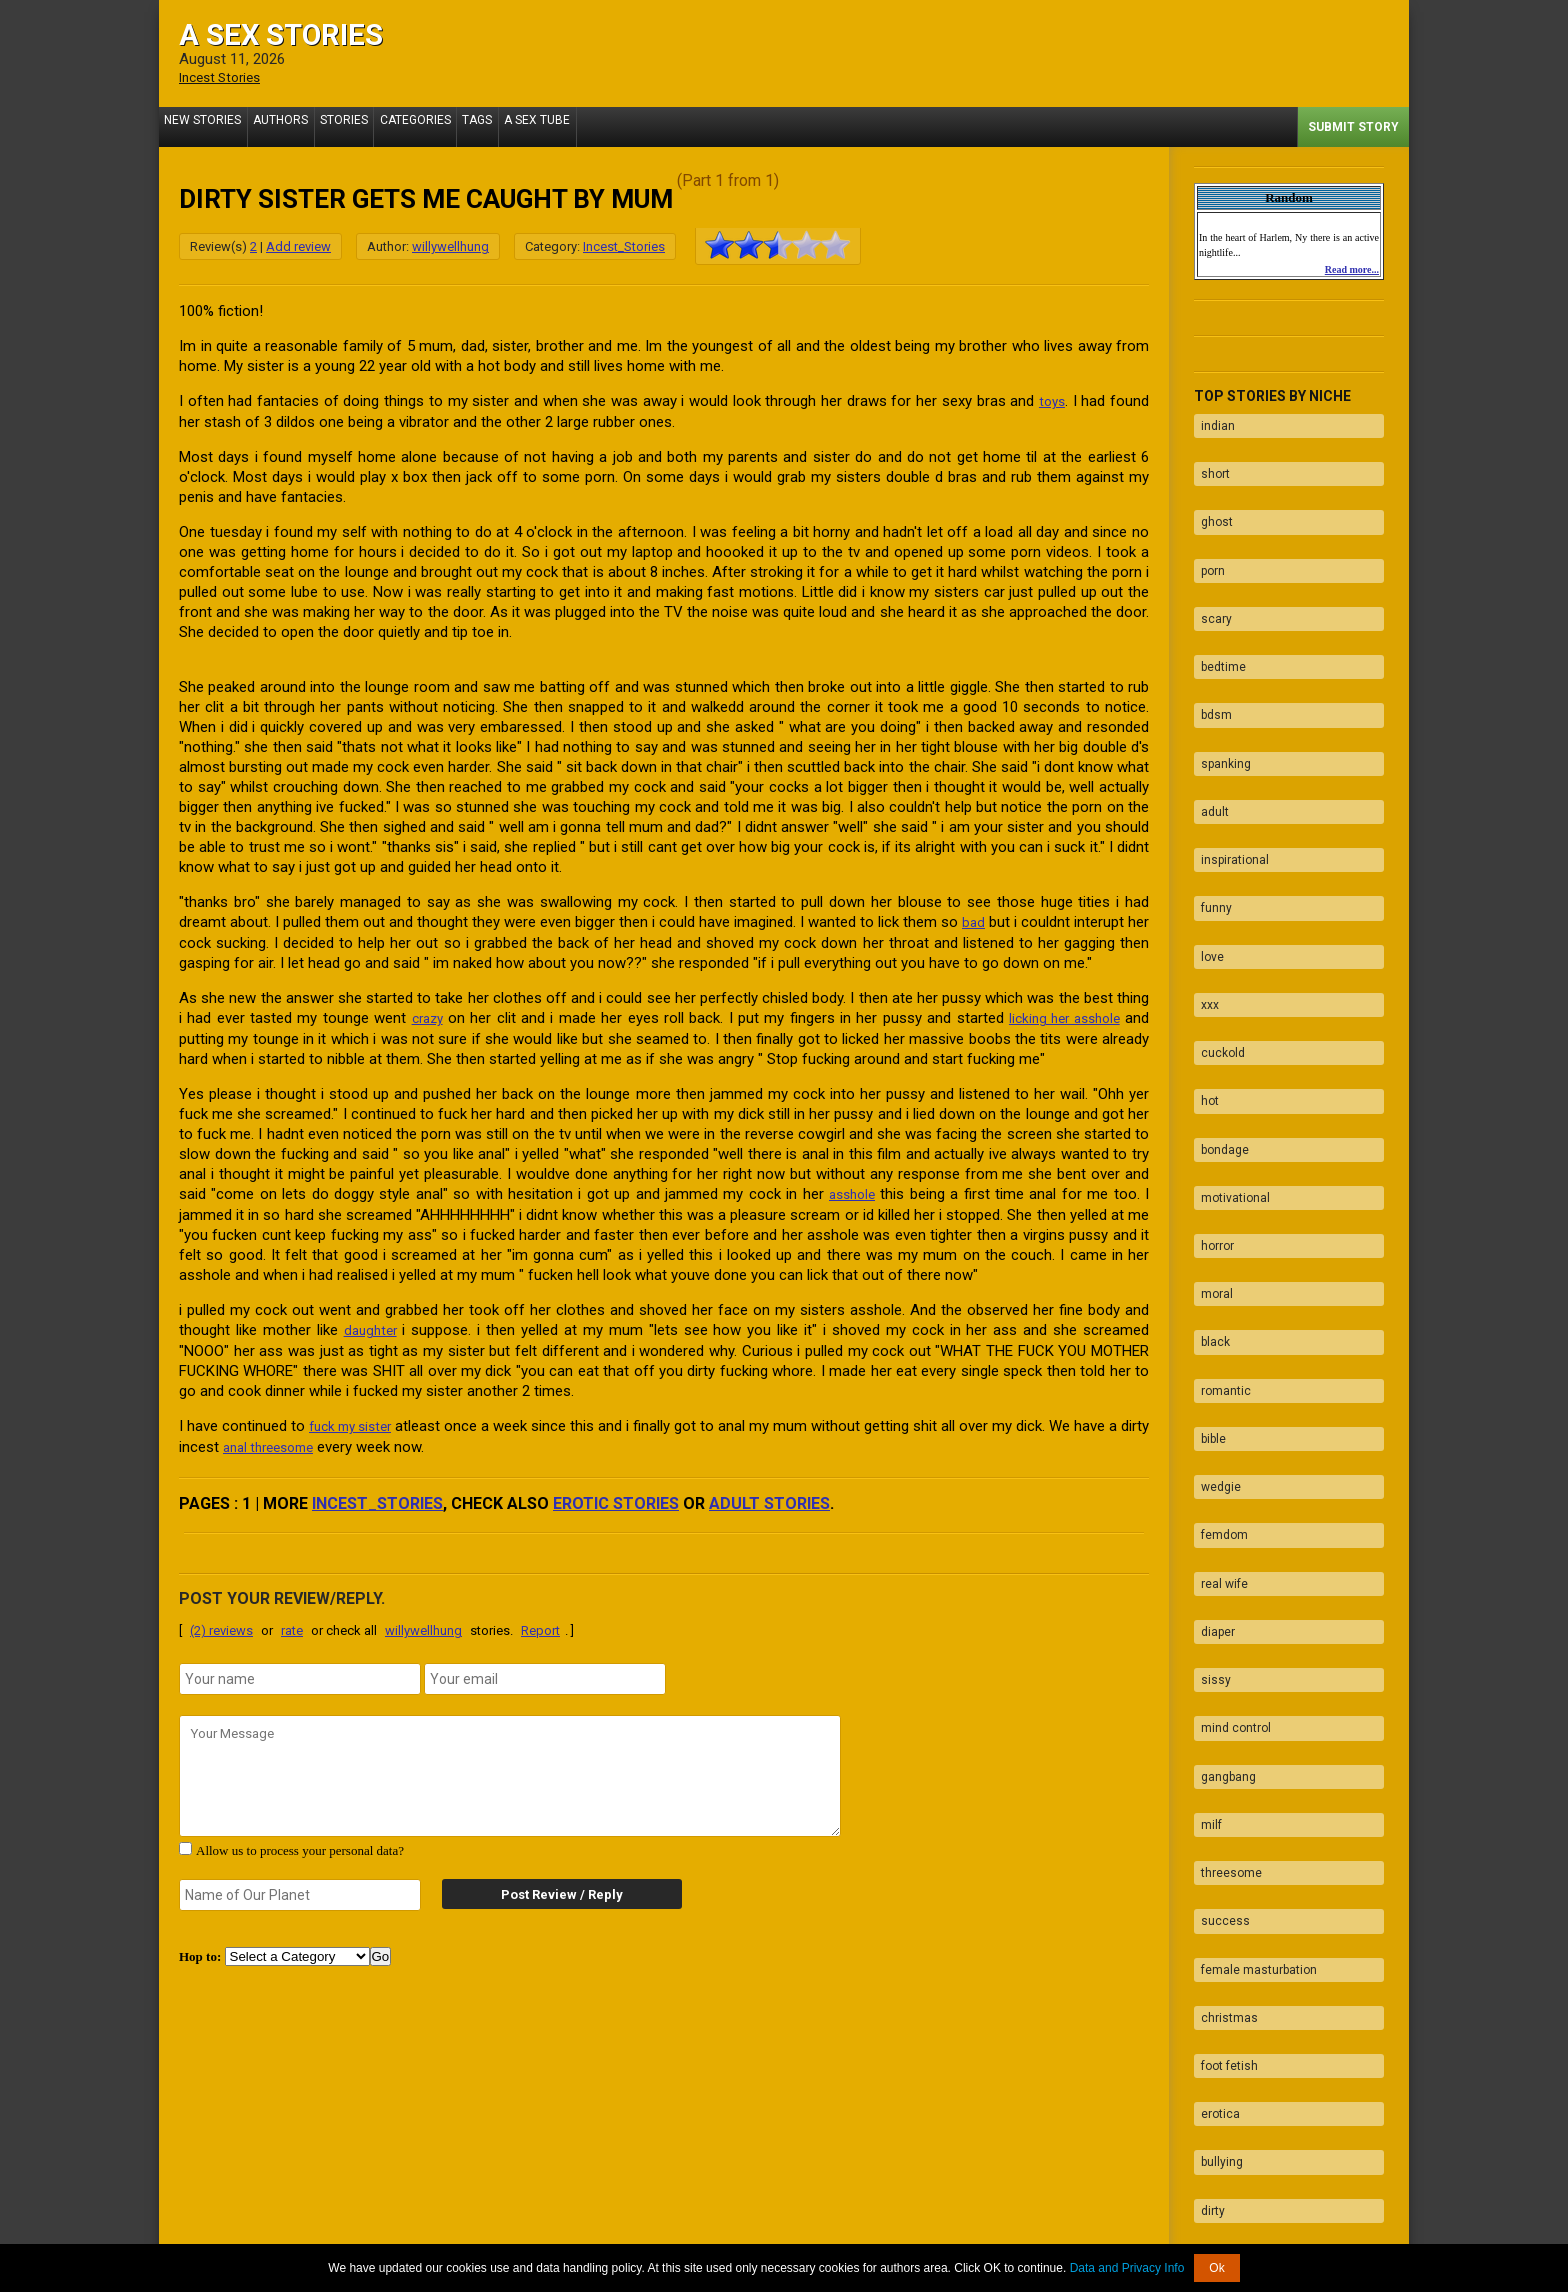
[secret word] (300, 1887)
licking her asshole (1059, 1015)
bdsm (1209, 654)
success (1218, 1629)
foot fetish (1222, 1746)
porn (1206, 537)
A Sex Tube (588, 126)
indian (1211, 420)
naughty (1216, 1902)
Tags (519, 126)
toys (1050, 400)
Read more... (1352, 268)
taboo (1209, 1941)
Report (540, 1622)
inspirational (1228, 771)
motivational (1228, 1044)
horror (1210, 1083)
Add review (298, 245)
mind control (1229, 1473)
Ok (1216, 2268)
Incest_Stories (624, 245)
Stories (367, 126)
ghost (1210, 498)
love (1205, 849)
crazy (425, 1015)
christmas (1222, 1707)
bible (1206, 1239)
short (1208, 459)
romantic (1219, 1200)
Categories (447, 126)
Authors (294, 126)
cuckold (1216, 927)
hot (1203, 966)
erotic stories (616, 1495)
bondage (1218, 1005)
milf (1204, 1551)
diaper (1211, 1395)
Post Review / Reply (544, 1886)
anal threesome (306, 1440)
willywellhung (450, 245)
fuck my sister (359, 1420)
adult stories (769, 1495)
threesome (1224, 1590)
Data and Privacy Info (1127, 2268)
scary (1209, 576)
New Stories (207, 126)
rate (292, 1622)
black (1208, 1161)
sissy (1209, 1434)
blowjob (1214, 2019)
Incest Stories (225, 77)
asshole (851, 1190)
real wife (1217, 1356)
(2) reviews (221, 1622)
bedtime (1216, 615)
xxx (1203, 888)
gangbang (1221, 1512)
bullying (1215, 1824)
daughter (372, 1325)
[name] (300, 1671)
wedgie (1214, 1278)
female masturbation (1252, 1668)
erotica (1213, 1785)
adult (1208, 732)
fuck (1206, 1980)
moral (1210, 1122)
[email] (545, 1671)
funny (1209, 810)
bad (994, 920)
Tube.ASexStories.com (863, 2234)
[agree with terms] (185, 1840)
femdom (1217, 1317)
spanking (1219, 693)
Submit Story (1353, 126)
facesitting (1224, 2058)
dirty (1206, 1863)
